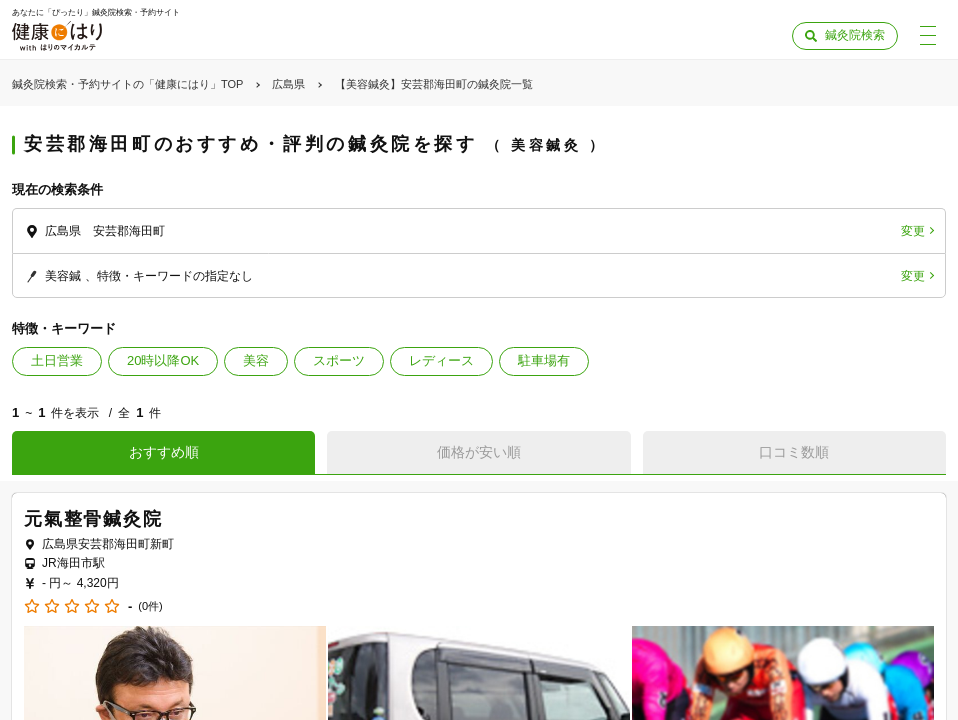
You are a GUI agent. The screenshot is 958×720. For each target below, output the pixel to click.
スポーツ (339, 360)
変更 (913, 231)
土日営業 (57, 360)
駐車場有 (544, 360)
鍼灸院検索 (855, 35)
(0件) (150, 606)
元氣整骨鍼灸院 (93, 519)
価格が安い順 (479, 452)
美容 (256, 360)
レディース (441, 360)
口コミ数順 (794, 452)
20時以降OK (163, 360)
